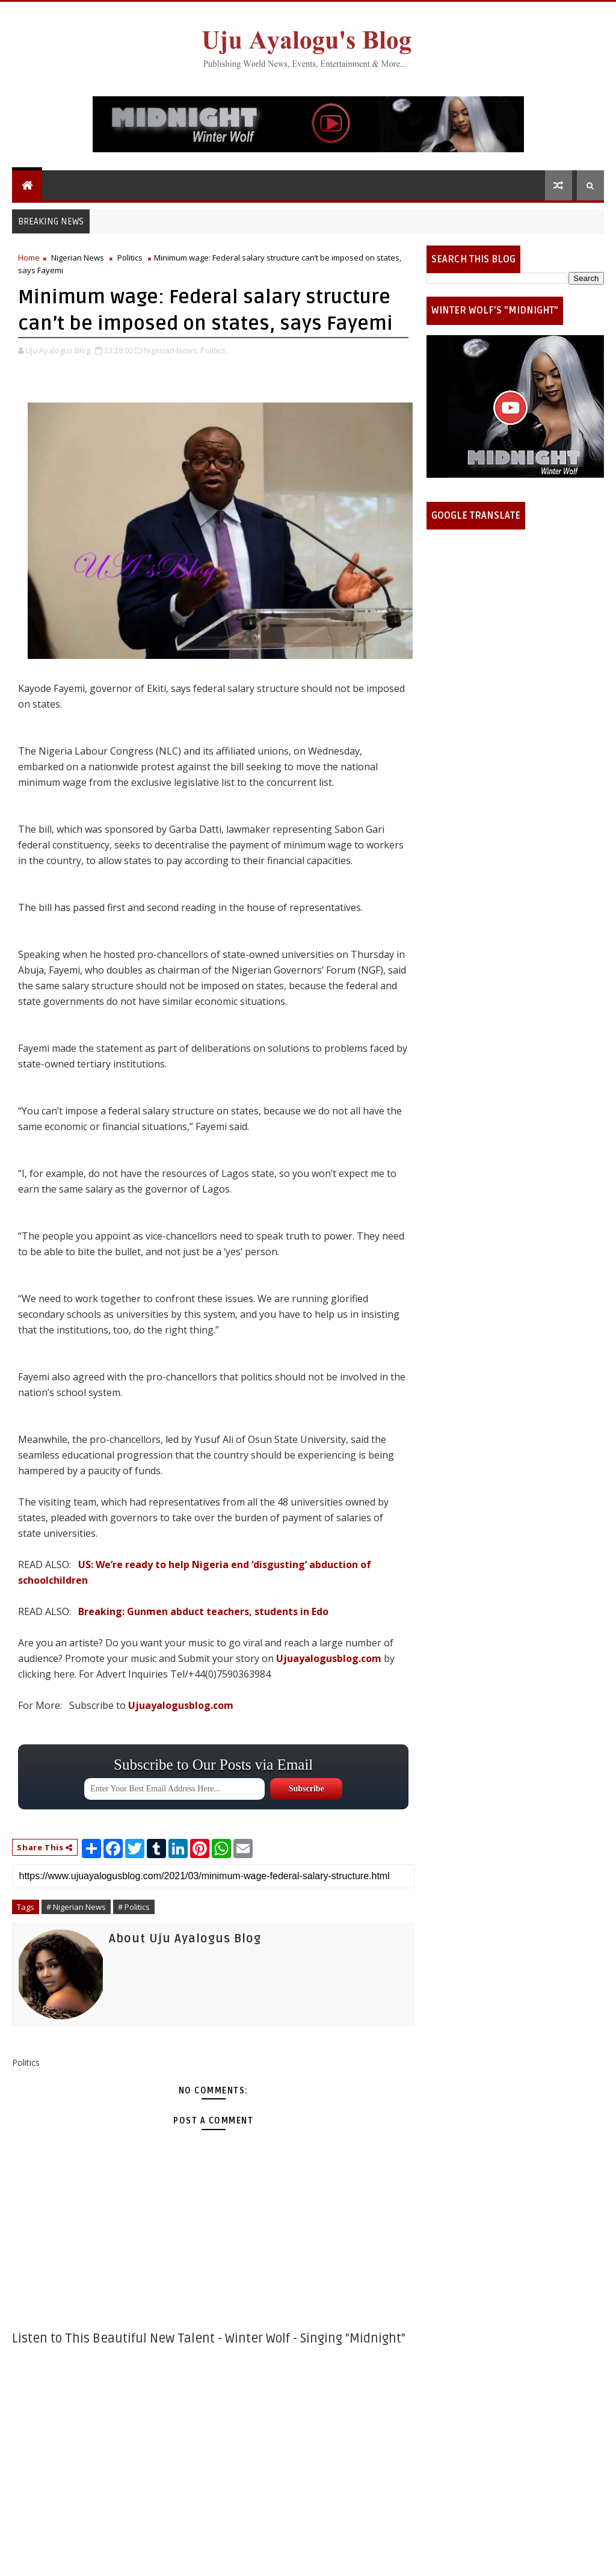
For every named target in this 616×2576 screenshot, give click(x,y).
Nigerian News (77, 257)
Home (29, 257)
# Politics (134, 1906)
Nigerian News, (171, 350)
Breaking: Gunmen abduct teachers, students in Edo (203, 1611)
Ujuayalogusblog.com (328, 1658)
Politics (130, 257)
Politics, (213, 350)
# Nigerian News (76, 1906)
